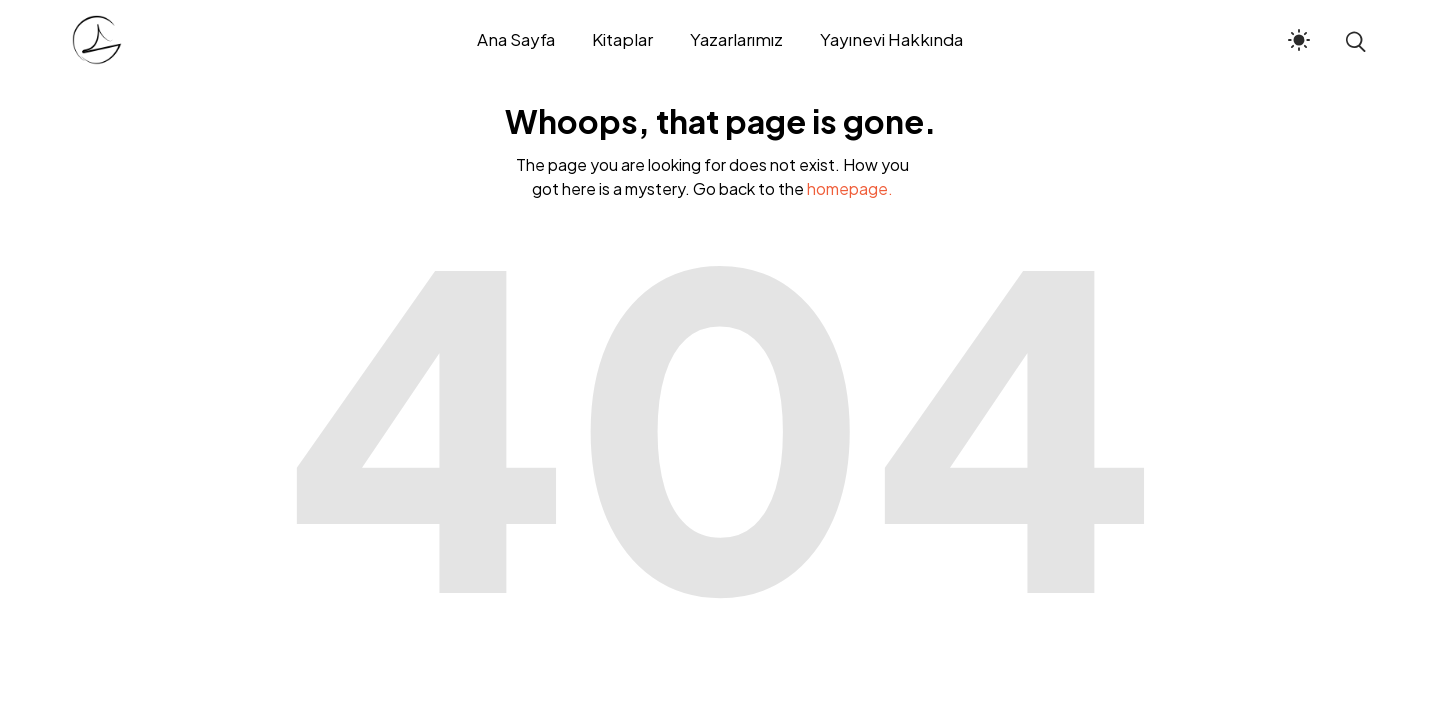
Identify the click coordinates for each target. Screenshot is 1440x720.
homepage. (850, 188)
